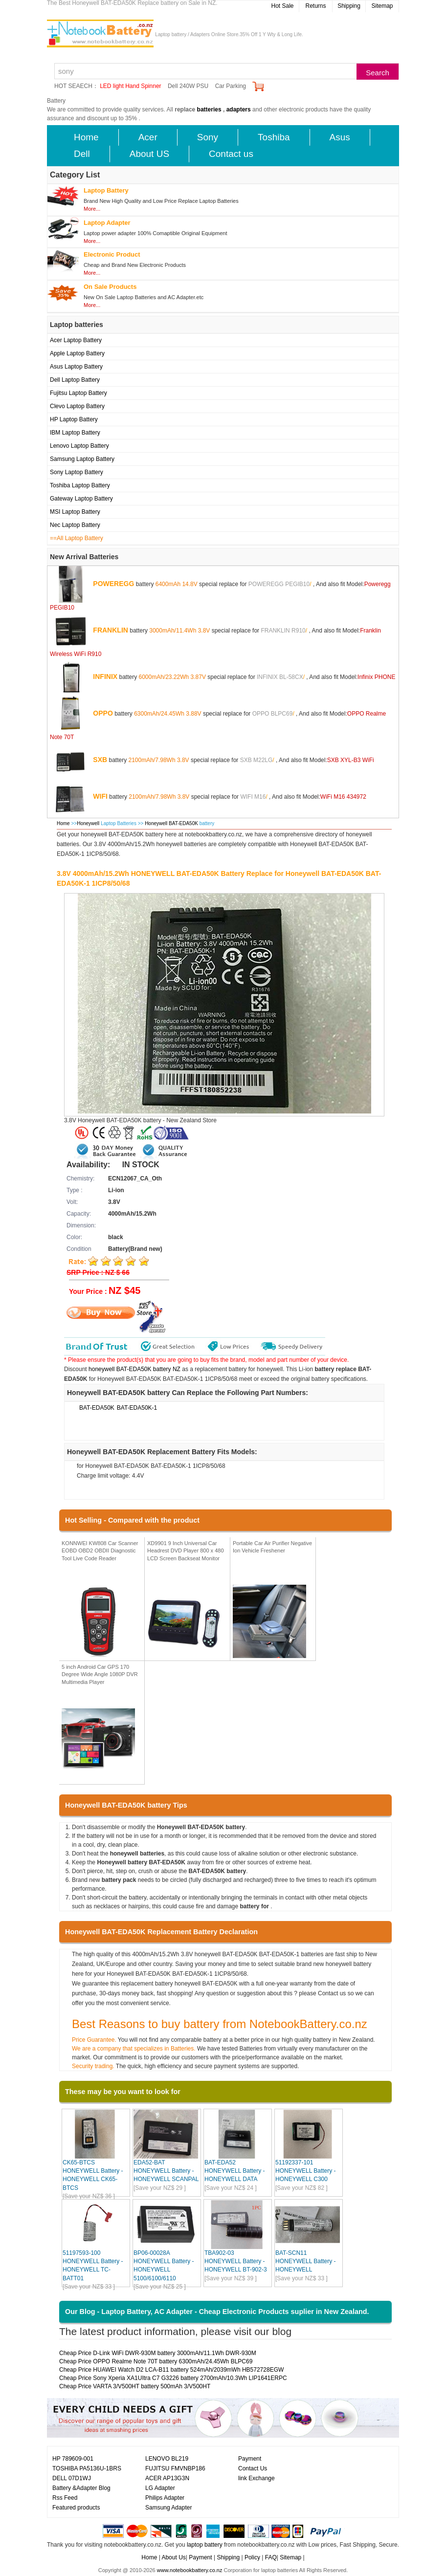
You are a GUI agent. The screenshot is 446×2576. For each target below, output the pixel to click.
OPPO (102, 713)
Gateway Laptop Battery (81, 498)
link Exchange (256, 2478)
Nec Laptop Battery (75, 525)
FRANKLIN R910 (283, 630)
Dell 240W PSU (188, 86)
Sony (207, 137)
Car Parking (230, 86)
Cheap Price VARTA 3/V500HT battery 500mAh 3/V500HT (134, 2386)
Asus (340, 137)
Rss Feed (64, 2497)
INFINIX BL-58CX (280, 676)
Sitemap (382, 5)
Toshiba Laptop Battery (80, 485)
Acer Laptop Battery (76, 340)
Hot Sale (282, 5)
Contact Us (252, 2468)
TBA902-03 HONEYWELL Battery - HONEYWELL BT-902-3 (235, 2261)
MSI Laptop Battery (75, 511)
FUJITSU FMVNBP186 (175, 2468)
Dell (82, 154)
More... (92, 209)
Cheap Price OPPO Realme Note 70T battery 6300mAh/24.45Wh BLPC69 (155, 2361)
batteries (209, 109)
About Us (173, 2557)
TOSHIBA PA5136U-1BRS (86, 2468)
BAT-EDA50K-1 (137, 1407)
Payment (249, 2458)
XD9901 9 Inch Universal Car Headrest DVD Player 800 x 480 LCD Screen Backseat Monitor (185, 1550)
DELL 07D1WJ (71, 2478)
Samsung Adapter (168, 2507)
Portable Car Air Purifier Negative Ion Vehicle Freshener (272, 1547)
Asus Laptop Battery (76, 366)
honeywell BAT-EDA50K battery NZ (134, 1369)
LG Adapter (160, 2488)
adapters (238, 109)
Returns (315, 5)
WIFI (100, 796)
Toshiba (274, 137)
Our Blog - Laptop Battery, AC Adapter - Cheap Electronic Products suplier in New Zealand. (217, 2311)
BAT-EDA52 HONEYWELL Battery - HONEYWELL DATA (234, 2171)
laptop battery (205, 2544)
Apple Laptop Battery (77, 353)
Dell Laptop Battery (75, 379)
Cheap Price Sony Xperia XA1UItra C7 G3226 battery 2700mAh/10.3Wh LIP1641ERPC (173, 2378)
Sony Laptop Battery (76, 472)
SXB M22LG (256, 759)
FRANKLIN (110, 629)
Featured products (76, 2507)
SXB (100, 759)
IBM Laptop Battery (75, 432)
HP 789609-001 (72, 2458)
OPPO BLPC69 (272, 713)
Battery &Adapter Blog (81, 2488)
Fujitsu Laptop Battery (78, 393)
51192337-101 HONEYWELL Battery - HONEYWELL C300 (305, 2171)
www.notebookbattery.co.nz (190, 2570)
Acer (147, 137)
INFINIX (105, 676)
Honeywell (88, 823)
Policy (252, 2557)
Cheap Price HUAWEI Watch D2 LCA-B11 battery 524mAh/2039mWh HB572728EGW (171, 2369)
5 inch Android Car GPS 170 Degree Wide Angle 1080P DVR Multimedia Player (100, 1674)
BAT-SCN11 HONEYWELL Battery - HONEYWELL (305, 2261)
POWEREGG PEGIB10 (279, 583)
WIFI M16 (253, 796)
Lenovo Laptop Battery (79, 445)
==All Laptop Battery (76, 538)
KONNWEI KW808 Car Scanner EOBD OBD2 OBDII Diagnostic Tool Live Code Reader (100, 1550)
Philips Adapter (164, 2497)
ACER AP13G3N (167, 2478)
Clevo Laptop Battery (77, 406)
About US (149, 154)
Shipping (348, 5)
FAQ (271, 2557)
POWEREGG (113, 583)
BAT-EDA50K (96, 1407)
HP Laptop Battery (74, 419)
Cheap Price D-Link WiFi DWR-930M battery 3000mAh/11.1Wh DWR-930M (157, 2353)
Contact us (231, 154)
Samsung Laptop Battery (82, 459)
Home (86, 137)
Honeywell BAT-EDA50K (172, 823)
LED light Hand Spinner (130, 86)
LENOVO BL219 (166, 2458)
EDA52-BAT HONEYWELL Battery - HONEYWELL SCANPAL (166, 2171)
